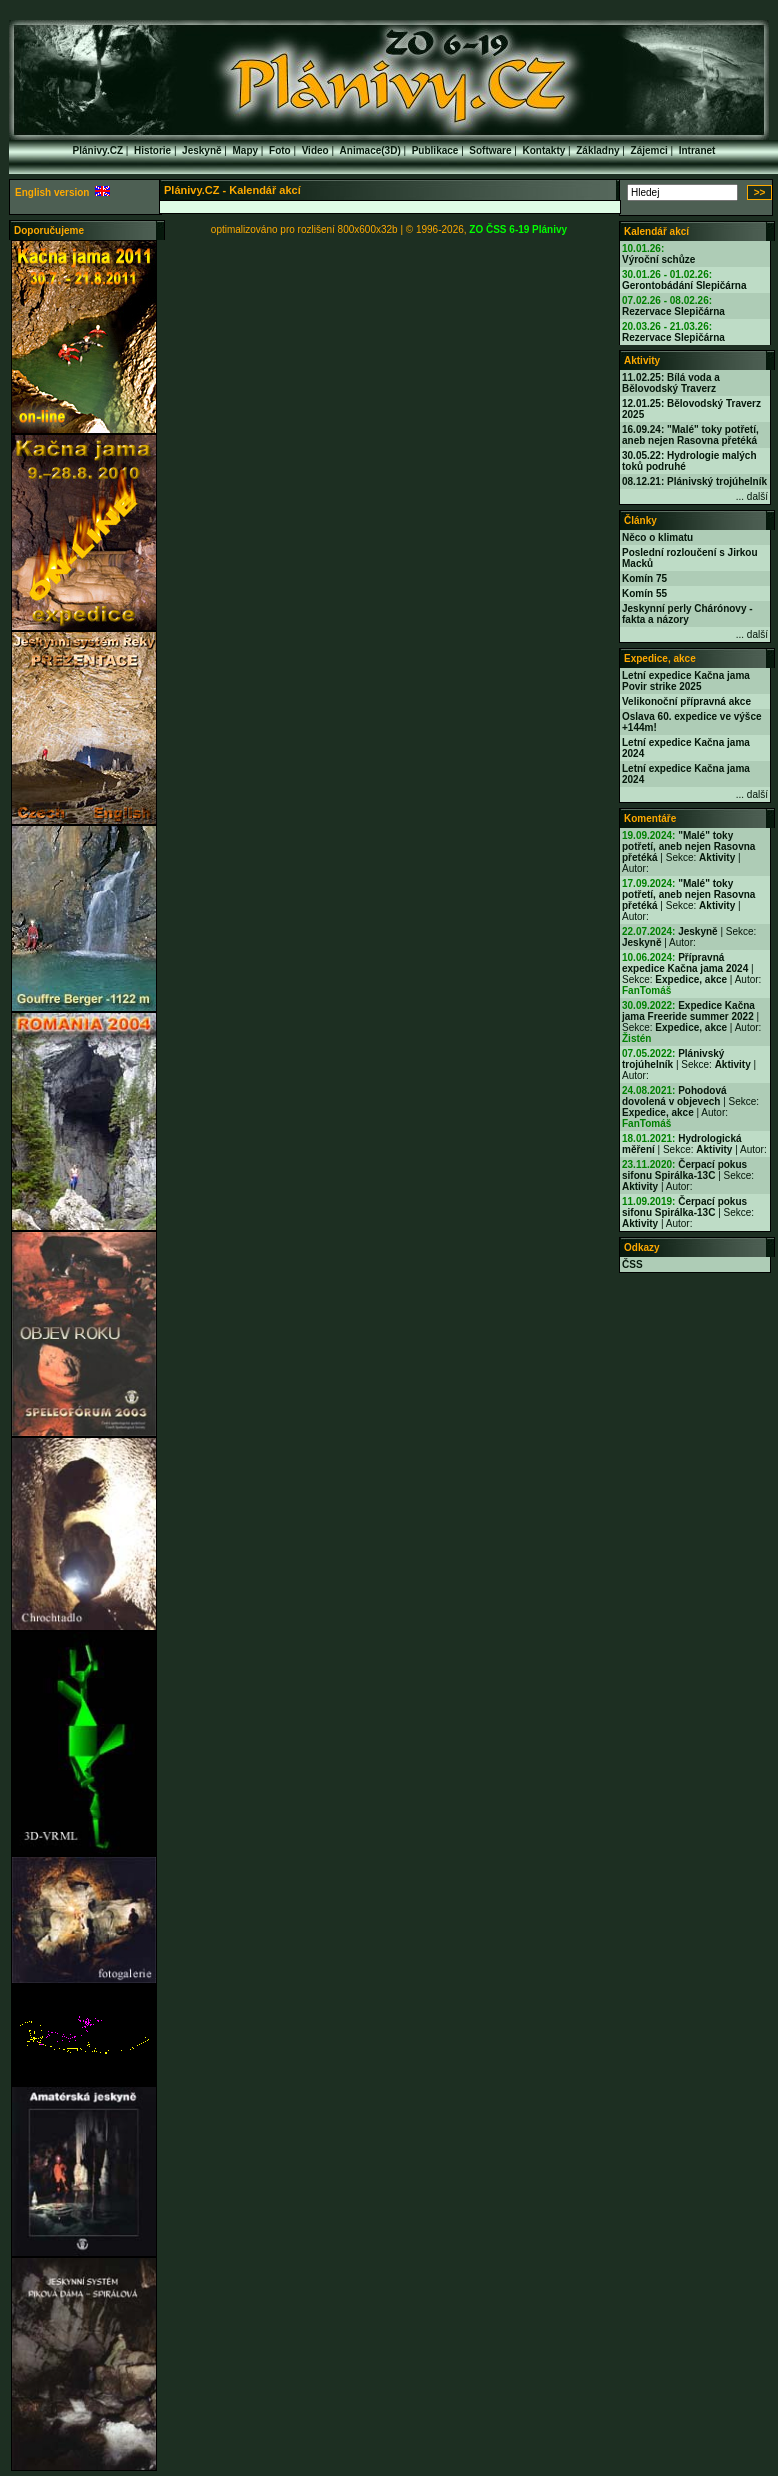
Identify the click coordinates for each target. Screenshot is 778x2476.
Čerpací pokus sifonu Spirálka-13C (684, 1170)
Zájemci (649, 150)
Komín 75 (644, 578)
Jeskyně (201, 150)
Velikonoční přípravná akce (686, 701)
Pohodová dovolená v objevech (674, 1096)
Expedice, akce (660, 658)
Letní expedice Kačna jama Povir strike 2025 (686, 681)
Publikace (435, 150)
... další (752, 496)
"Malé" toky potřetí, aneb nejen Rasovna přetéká (688, 846)
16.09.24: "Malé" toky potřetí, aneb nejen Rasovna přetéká (690, 435)
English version (62, 192)
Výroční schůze (658, 259)
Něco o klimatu (657, 537)
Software (490, 150)
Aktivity (642, 360)
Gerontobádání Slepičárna (684, 285)
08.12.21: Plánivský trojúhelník (694, 481)
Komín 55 (644, 593)
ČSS (632, 1264)
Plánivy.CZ (98, 150)
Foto (280, 150)
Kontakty (544, 150)
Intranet (697, 150)
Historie (152, 150)
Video (315, 150)
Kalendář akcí (656, 231)
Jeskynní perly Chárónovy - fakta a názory (687, 614)
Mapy (246, 150)
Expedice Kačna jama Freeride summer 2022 (688, 1011)
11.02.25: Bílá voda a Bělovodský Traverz (671, 383)
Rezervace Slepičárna (673, 311)
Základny (597, 150)
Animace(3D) (370, 150)
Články (640, 520)
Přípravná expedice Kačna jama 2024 (685, 963)
